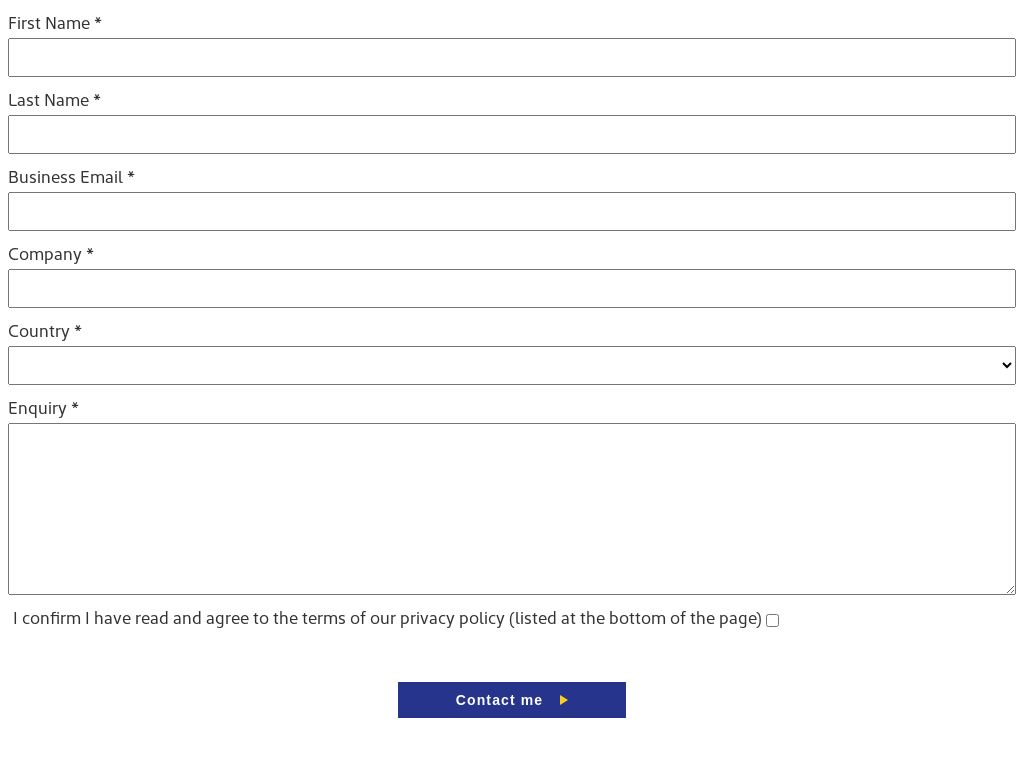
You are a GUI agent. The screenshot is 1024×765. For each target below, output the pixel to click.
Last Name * (54, 101)
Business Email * (71, 178)
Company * (51, 255)
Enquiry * (43, 409)
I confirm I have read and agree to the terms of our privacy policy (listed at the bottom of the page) (387, 649)
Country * (45, 332)
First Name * (55, 24)
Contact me (499, 730)
